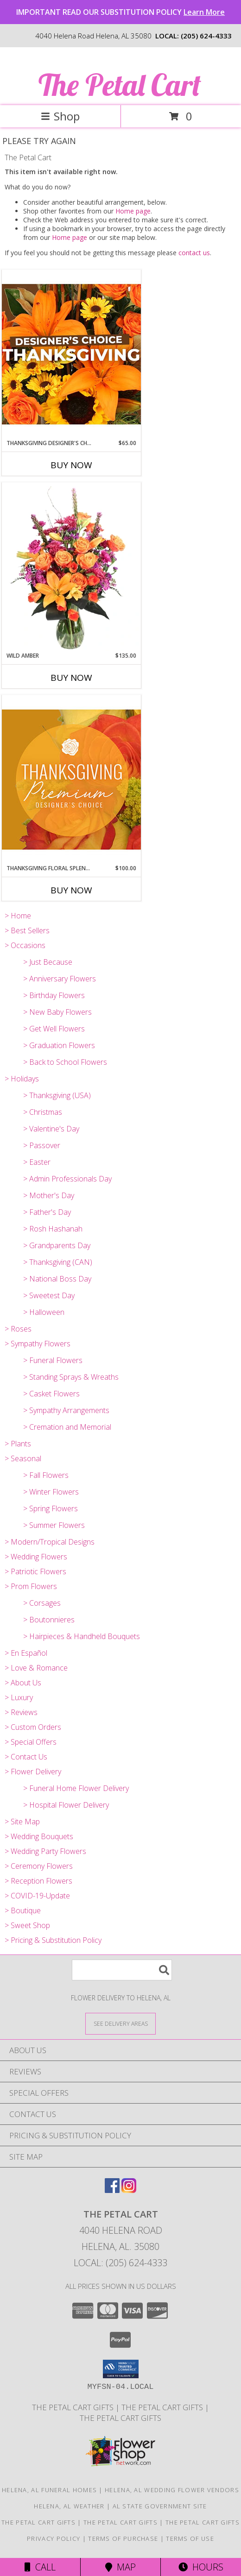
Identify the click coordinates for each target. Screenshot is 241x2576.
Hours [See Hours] (200, 2567)
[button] (121, 2369)
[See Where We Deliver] (120, 2023)
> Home (18, 916)
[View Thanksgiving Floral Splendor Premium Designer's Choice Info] (71, 779)
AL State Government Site (160, 2506)
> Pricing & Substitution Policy (53, 1940)
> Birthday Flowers (54, 995)
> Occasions (25, 945)
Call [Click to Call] (40, 2567)
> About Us (23, 1683)
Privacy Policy (53, 2538)
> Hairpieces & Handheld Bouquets (81, 1636)
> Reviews (21, 1712)
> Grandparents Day (56, 1245)
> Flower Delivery (33, 1771)
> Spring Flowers (50, 1508)
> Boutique (23, 1910)
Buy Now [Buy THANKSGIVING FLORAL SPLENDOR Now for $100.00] (71, 890)
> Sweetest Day (49, 1295)
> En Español (26, 1653)
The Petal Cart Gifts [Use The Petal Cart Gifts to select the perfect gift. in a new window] (163, 2407)
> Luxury (19, 1697)
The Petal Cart (119, 84)
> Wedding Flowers (36, 1557)
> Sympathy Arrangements (66, 1410)
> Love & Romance (36, 1668)
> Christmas (42, 1112)
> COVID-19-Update (37, 1896)
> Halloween (43, 1312)
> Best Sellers (27, 930)
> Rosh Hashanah (52, 1229)
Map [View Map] (120, 2567)
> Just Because (47, 962)
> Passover (41, 1145)
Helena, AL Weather (69, 2506)
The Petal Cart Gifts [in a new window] (73, 2407)
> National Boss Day (57, 1279)
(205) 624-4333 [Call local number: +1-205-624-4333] (206, 35)
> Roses (18, 1329)
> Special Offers (31, 1742)
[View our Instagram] (128, 2190)
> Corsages (42, 1603)
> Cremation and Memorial (67, 1427)
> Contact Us (26, 1757)
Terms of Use (190, 2538)
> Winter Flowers (51, 1492)
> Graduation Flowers (59, 1045)
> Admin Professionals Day (67, 1179)
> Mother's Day (48, 1195)
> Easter (37, 1162)
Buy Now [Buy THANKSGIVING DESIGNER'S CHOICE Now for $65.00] (71, 465)
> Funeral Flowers (52, 1360)
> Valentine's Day (51, 1129)
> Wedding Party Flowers (45, 1851)
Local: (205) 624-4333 (120, 2262)
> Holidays (22, 1079)
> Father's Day (47, 1212)
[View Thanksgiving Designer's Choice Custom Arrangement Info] (71, 354)
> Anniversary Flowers (59, 979)
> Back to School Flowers (65, 1062)
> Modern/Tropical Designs (50, 1542)
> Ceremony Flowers (39, 1866)
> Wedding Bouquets (39, 1836)
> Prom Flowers (31, 1586)
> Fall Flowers (46, 1475)
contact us (194, 252)
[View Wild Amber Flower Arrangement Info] (71, 567)
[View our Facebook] (112, 2190)
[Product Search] (122, 1970)
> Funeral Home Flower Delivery (76, 1788)
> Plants (18, 1444)
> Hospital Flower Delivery (66, 1805)
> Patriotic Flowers (35, 1571)
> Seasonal (23, 1458)
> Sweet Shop (27, 1925)
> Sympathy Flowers (37, 1343)
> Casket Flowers (51, 1394)
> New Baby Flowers (57, 1012)
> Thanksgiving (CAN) (57, 1262)
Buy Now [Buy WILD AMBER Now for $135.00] (71, 678)
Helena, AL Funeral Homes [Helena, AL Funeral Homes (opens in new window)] (49, 2490)
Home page (133, 211)
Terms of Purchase (123, 2538)
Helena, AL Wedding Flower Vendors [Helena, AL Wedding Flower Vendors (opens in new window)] (172, 2490)
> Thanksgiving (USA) (57, 1095)
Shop (60, 116)
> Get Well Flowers (54, 1029)
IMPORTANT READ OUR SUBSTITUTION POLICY (120, 12)
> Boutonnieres (49, 1620)
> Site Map (22, 1821)
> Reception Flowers (38, 1881)
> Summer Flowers (54, 1525)
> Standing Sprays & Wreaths (71, 1377)
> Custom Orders (33, 1727)
